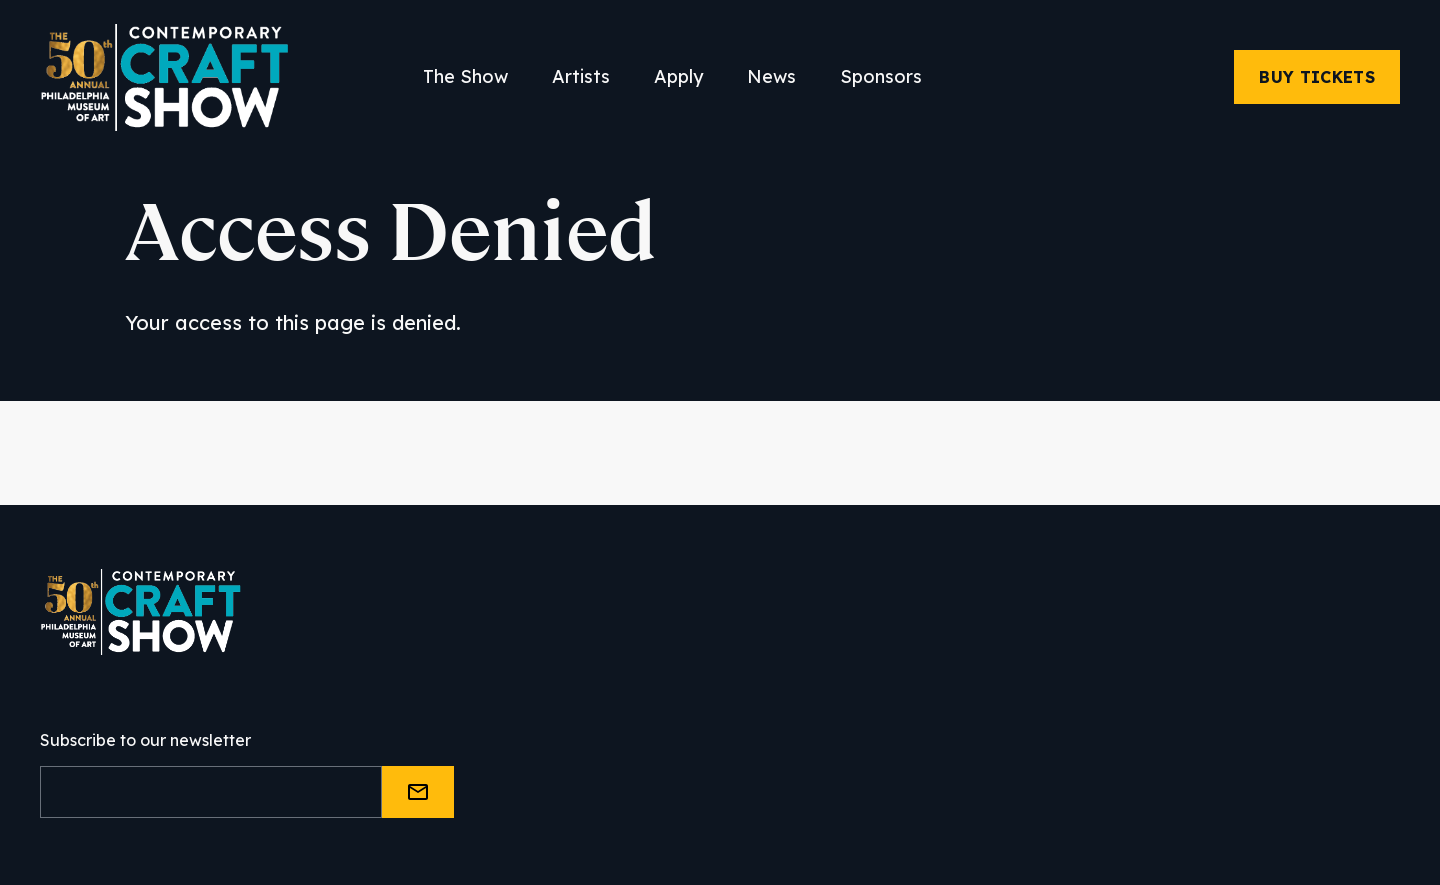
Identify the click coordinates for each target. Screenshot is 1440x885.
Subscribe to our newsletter (145, 740)
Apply (678, 76)
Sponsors (881, 76)
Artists (581, 76)
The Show (465, 76)
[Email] (211, 792)
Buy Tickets (1317, 77)
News (771, 76)
